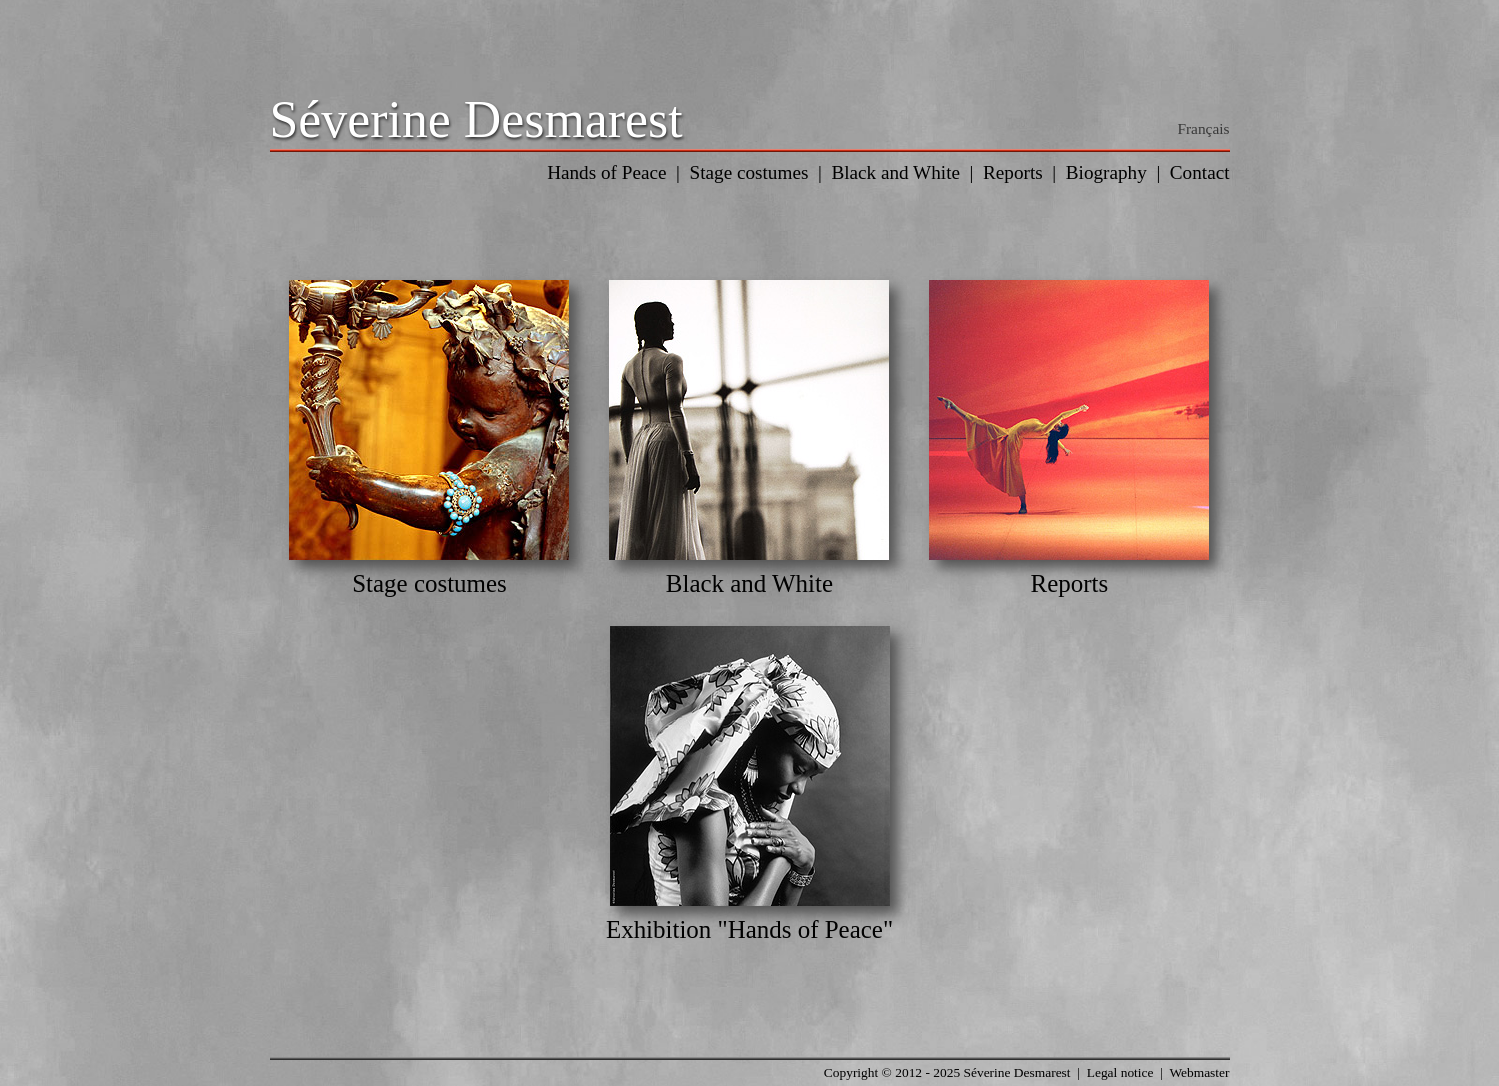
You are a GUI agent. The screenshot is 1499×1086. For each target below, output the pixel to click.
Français (1203, 128)
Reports (1013, 172)
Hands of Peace (606, 172)
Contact (1200, 172)
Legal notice (1120, 1072)
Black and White (895, 172)
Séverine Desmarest (476, 119)
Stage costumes (749, 172)
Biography (1106, 172)
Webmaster (1199, 1072)
